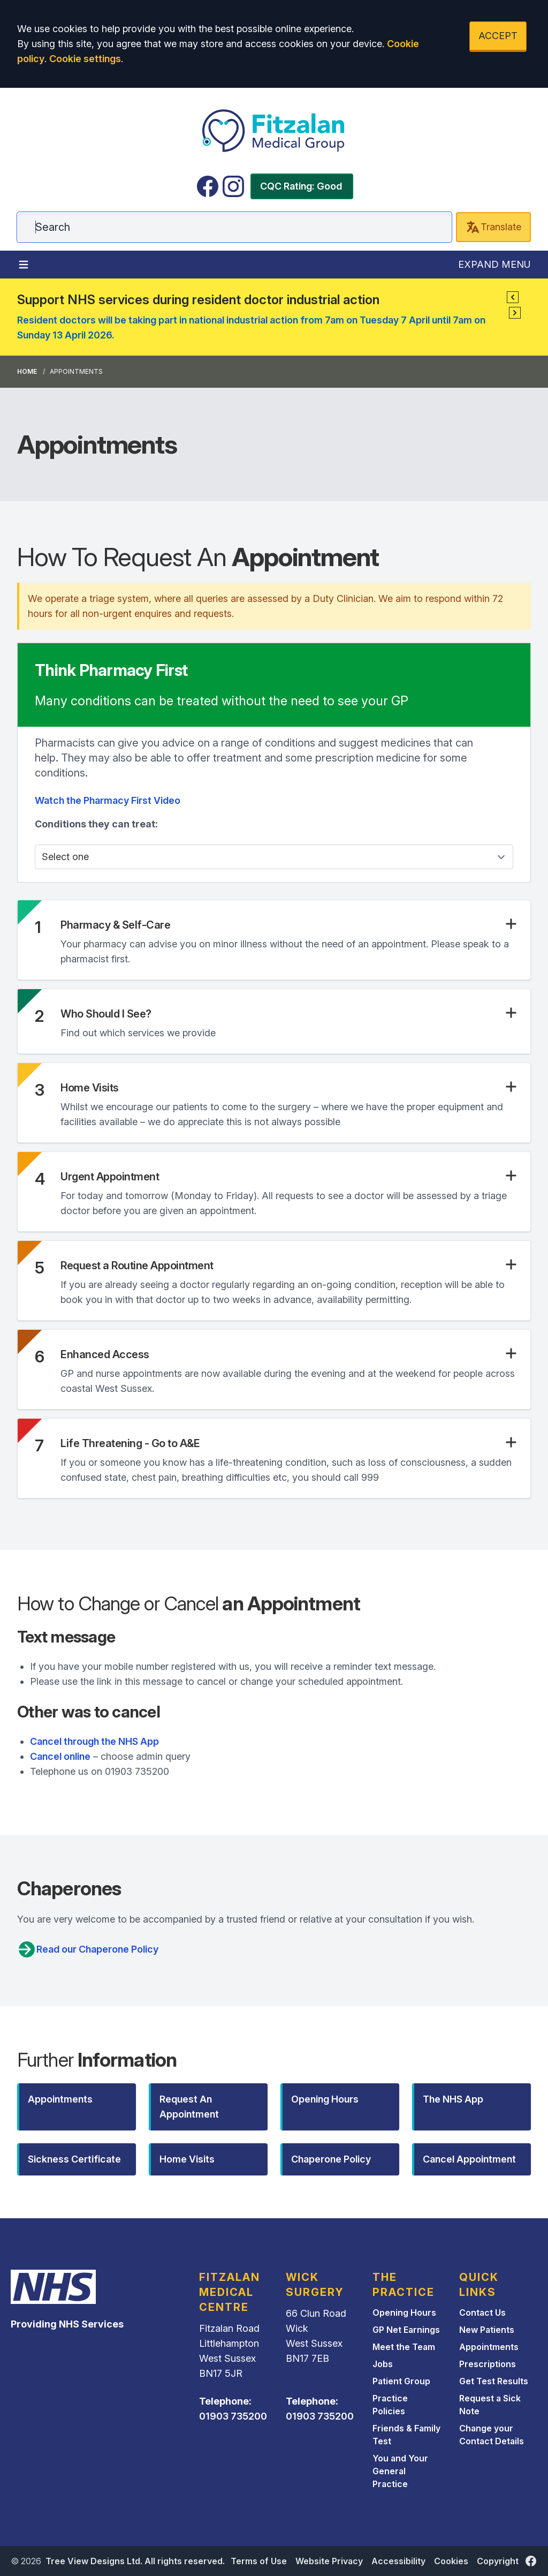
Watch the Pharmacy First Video (107, 800)
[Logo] (274, 131)
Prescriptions (487, 2364)
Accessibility (398, 2561)
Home (27, 371)
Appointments (489, 2346)
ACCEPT (497, 35)
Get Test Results (493, 2381)
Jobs (382, 2364)
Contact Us (482, 2312)
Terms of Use (259, 2561)
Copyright (498, 2561)
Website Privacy (329, 2561)
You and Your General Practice (400, 2471)
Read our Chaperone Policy (87, 1949)
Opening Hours (404, 2312)
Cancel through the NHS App (94, 1741)
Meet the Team (403, 2346)
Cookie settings (85, 58)
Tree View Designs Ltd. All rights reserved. (135, 2561)
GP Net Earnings (406, 2329)
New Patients (486, 2329)
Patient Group (401, 2381)
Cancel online (60, 1756)
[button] (513, 297)
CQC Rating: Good (301, 186)
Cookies (451, 2561)
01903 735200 (233, 2416)
